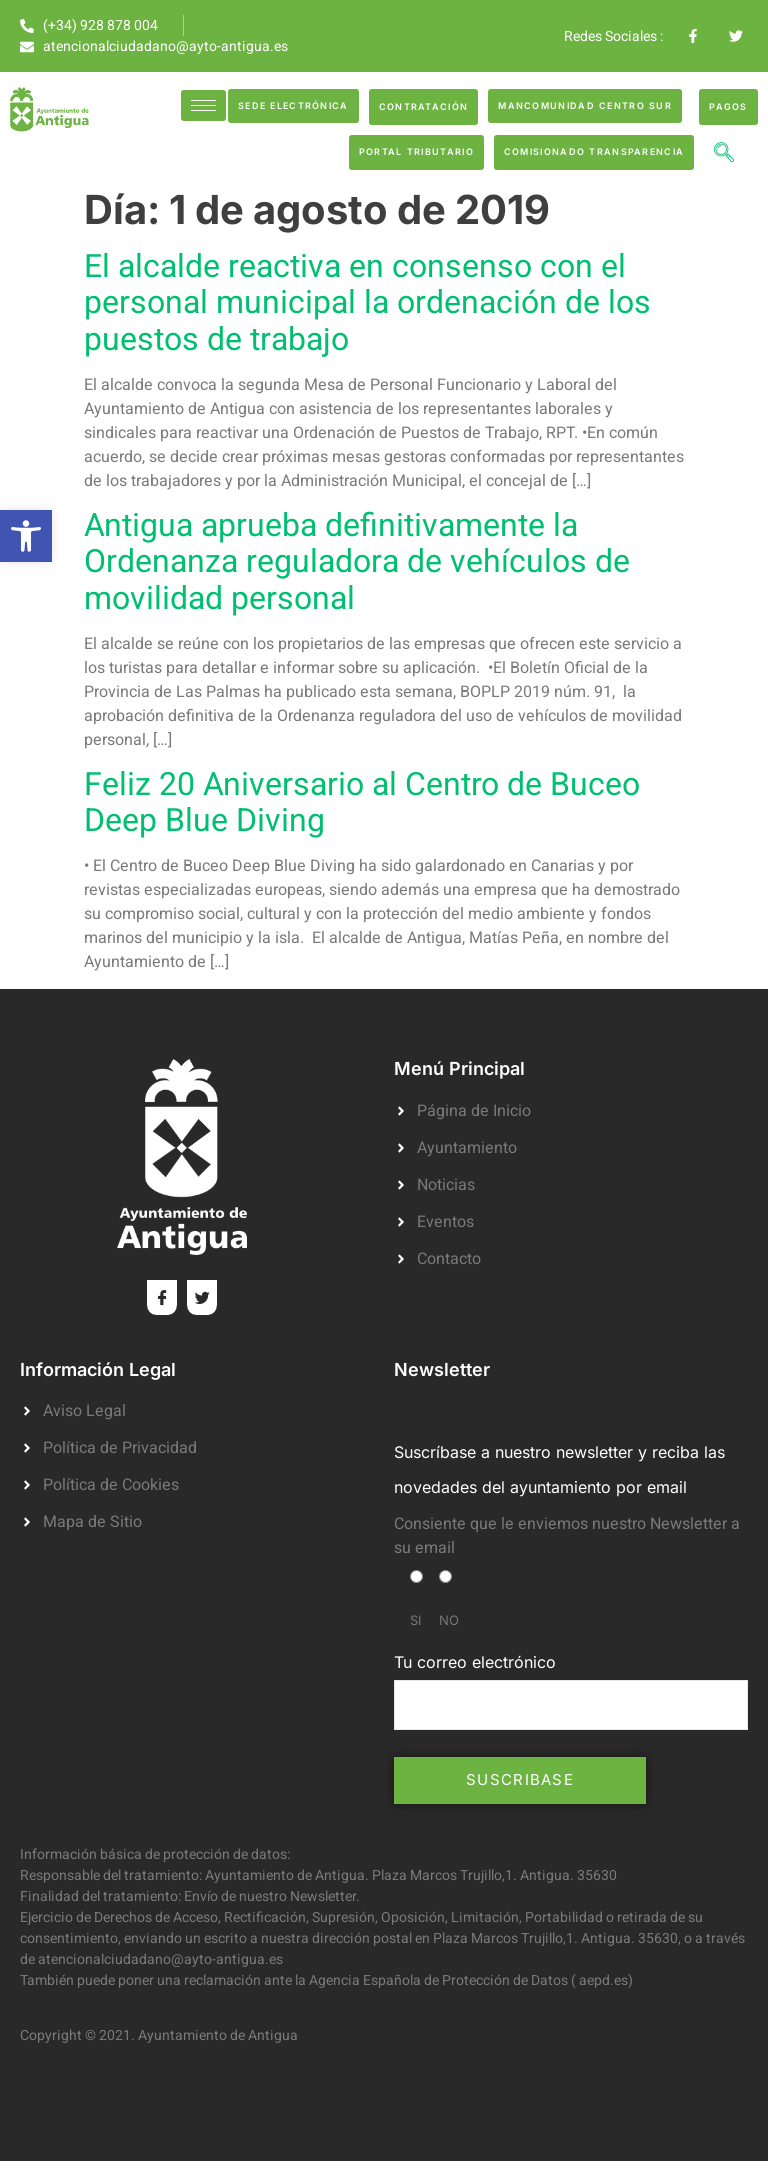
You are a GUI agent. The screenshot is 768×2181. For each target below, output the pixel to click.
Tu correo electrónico (571, 1691)
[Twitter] (202, 1297)
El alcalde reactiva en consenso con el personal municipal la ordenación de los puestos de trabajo (367, 302)
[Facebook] (162, 1297)
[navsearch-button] (724, 155)
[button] (26, 536)
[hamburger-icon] (203, 105)
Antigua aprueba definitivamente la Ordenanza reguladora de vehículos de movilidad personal (357, 561)
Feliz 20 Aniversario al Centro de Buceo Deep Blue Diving (362, 802)
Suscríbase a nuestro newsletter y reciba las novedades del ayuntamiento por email (559, 1469)
